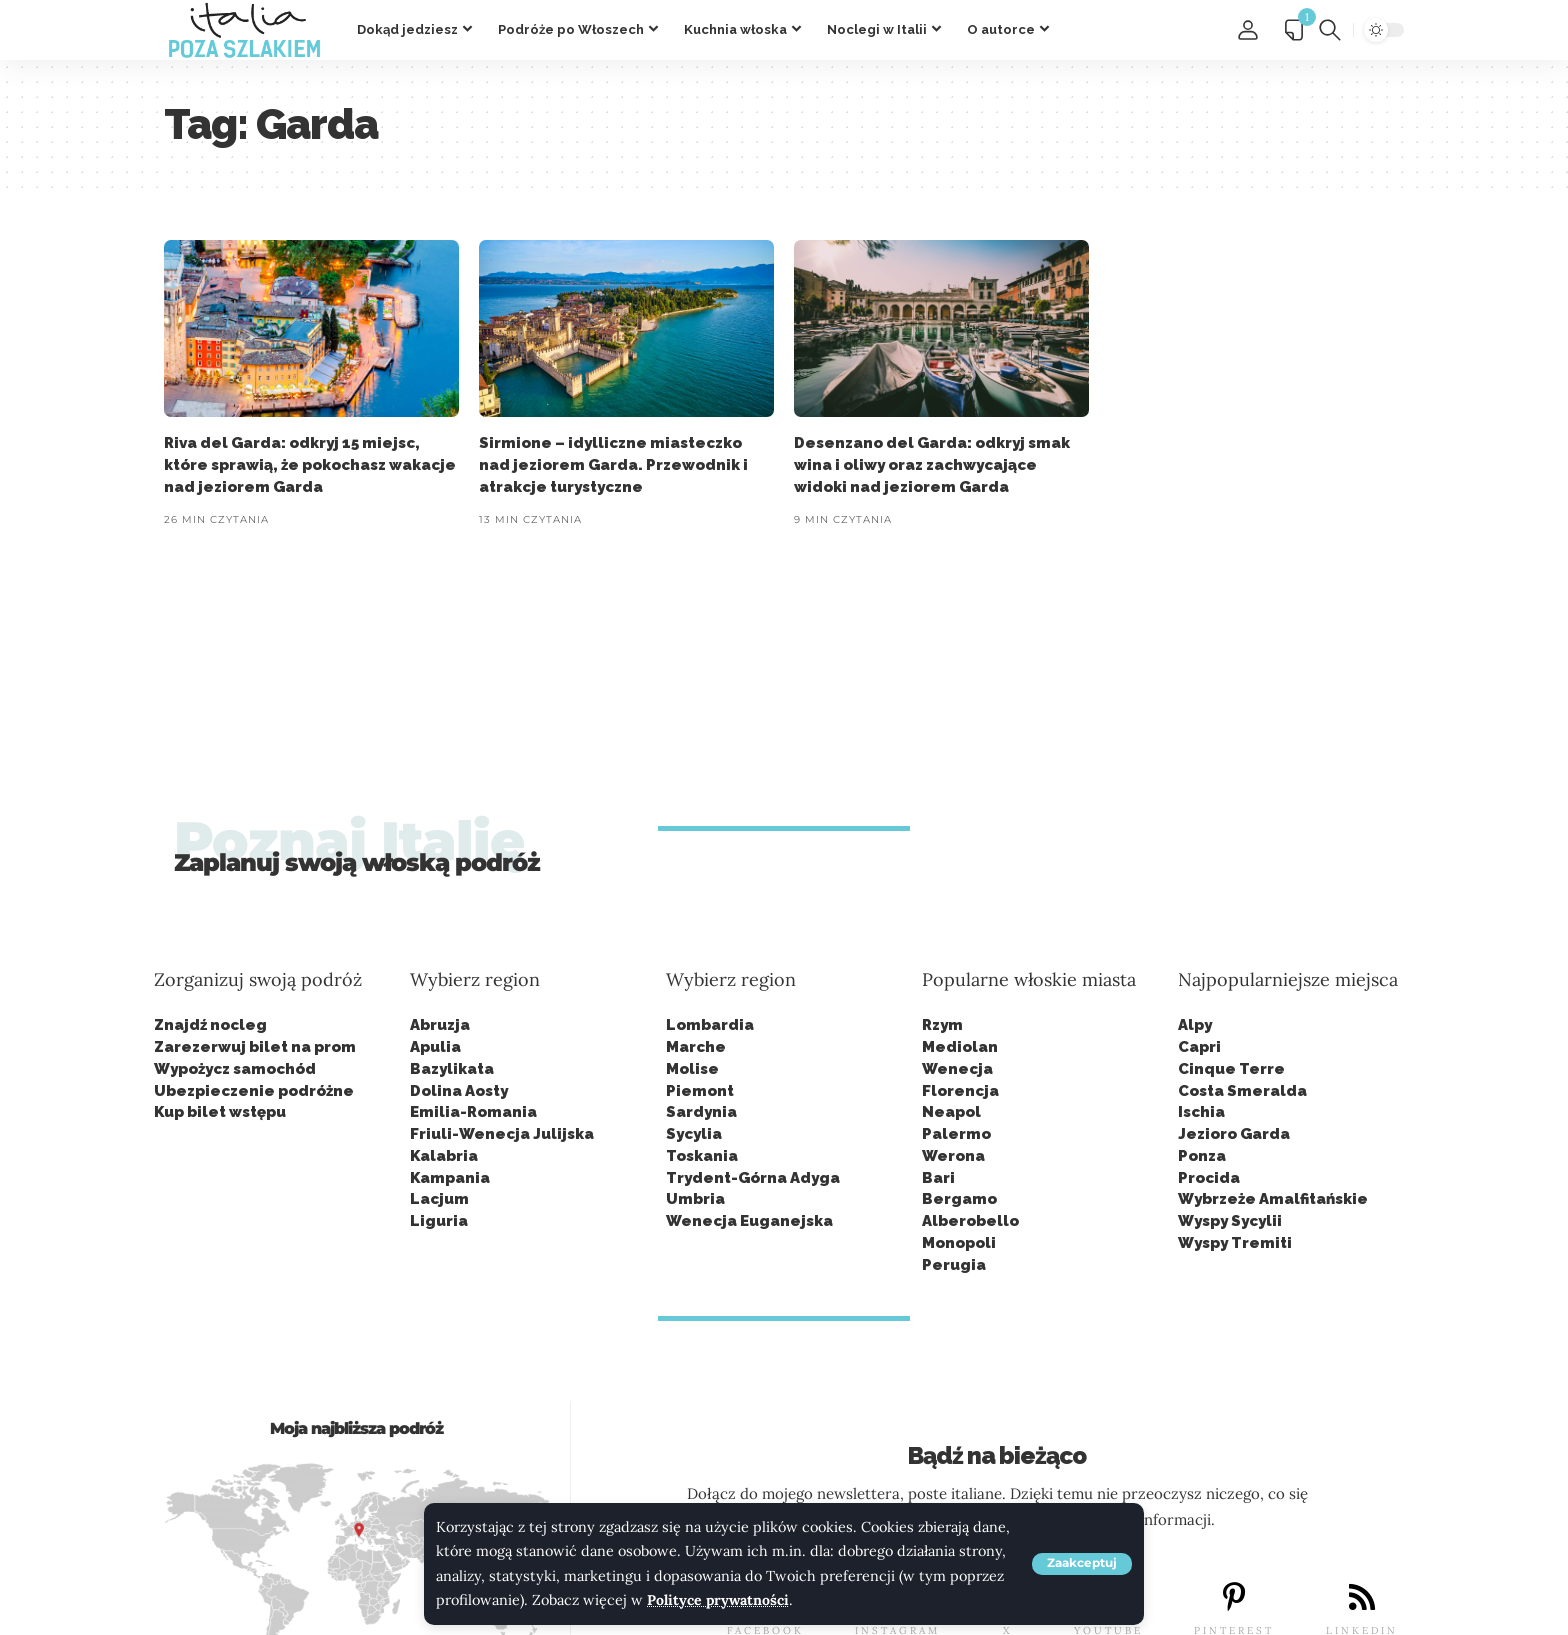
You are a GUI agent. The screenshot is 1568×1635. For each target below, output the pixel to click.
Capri (1199, 1047)
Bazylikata (452, 1069)
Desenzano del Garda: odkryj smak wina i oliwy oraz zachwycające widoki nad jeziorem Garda (932, 465)
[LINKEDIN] (1362, 1598)
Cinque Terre (1231, 1069)
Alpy (1195, 1025)
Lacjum (439, 1199)
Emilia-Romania (473, 1112)
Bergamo (959, 1199)
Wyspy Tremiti (1235, 1243)
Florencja (960, 1091)
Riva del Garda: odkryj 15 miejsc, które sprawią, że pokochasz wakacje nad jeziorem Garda (310, 465)
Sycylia (694, 1134)
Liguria (439, 1221)
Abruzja (440, 1025)
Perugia (954, 1265)
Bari (938, 1178)
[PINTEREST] (1234, 1598)
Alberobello (970, 1221)
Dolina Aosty (459, 1091)
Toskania (702, 1156)
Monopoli (959, 1243)
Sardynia (701, 1112)
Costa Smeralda (1242, 1091)
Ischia (1201, 1112)
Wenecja (957, 1069)
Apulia (435, 1047)
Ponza (1202, 1156)
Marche (696, 1047)
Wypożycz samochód (235, 1069)
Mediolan (960, 1047)
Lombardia (710, 1025)
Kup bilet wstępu (220, 1112)
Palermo (956, 1134)
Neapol (951, 1112)
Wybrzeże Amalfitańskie (1273, 1199)
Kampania (450, 1178)
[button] (1082, 1564)
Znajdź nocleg (210, 1025)
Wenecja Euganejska (749, 1221)
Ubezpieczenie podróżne (254, 1091)
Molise (692, 1069)
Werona (953, 1156)
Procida (1209, 1178)
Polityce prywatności (719, 1601)
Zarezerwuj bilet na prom (255, 1047)
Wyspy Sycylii (1230, 1221)
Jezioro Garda (1234, 1134)
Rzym (942, 1025)
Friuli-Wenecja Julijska (502, 1134)
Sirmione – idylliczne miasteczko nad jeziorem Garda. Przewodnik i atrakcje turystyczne (613, 465)
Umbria (695, 1199)
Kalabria (444, 1156)
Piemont (700, 1091)
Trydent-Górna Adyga (753, 1178)
